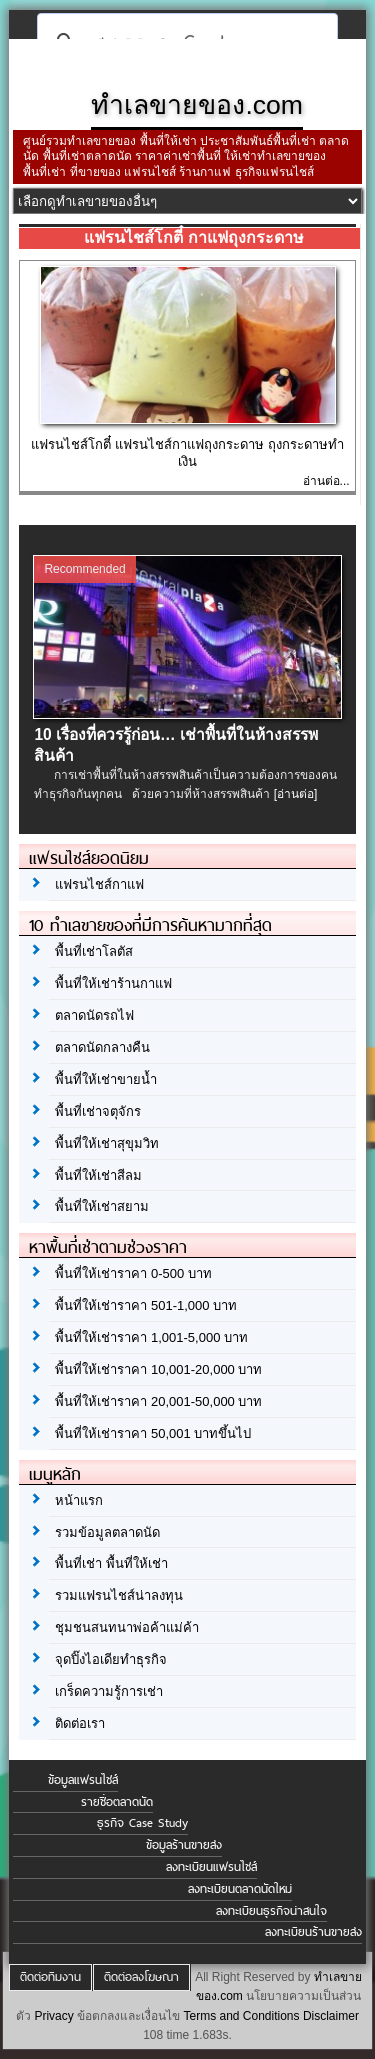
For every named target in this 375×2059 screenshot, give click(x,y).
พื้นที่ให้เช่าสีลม (98, 1175)
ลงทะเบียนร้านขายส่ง (313, 1932)
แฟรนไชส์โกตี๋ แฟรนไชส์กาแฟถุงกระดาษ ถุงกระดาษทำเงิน (187, 453)
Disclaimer (331, 2016)
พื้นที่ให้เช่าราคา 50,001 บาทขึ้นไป (153, 1433)
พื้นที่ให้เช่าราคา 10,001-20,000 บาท (158, 1369)
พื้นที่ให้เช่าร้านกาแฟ (113, 983)
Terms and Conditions (241, 2016)
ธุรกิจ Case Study (142, 1823)
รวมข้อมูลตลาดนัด (107, 1532)
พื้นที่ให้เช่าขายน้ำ (106, 1079)
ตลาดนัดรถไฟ (94, 1015)
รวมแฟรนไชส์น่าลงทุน (119, 1595)
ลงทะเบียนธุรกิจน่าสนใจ (271, 1911)
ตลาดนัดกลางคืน (102, 1047)
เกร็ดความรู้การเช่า (109, 1691)
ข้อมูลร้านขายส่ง (184, 1845)
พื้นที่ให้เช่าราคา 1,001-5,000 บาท (151, 1337)
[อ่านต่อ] (296, 794)
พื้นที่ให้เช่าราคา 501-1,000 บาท (146, 1305)
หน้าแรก (79, 1500)
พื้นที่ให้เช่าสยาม (102, 1206)
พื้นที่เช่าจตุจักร (98, 1111)
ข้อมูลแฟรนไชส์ (83, 1780)
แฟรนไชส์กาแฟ (99, 884)
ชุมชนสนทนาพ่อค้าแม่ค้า (127, 1627)
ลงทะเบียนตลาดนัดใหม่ (240, 1889)
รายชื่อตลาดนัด (117, 1802)
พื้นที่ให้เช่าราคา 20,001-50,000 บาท (158, 1401)
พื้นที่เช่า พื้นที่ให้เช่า (111, 1563)
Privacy (53, 2016)
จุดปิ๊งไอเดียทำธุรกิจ (111, 1659)
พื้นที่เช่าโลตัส (94, 951)
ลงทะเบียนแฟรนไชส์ (211, 1867)
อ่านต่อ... (326, 481)
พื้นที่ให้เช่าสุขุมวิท (107, 1143)
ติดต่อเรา (80, 1723)
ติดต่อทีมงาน (50, 1977)
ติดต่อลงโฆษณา (141, 1977)
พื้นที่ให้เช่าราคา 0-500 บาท (133, 1273)
